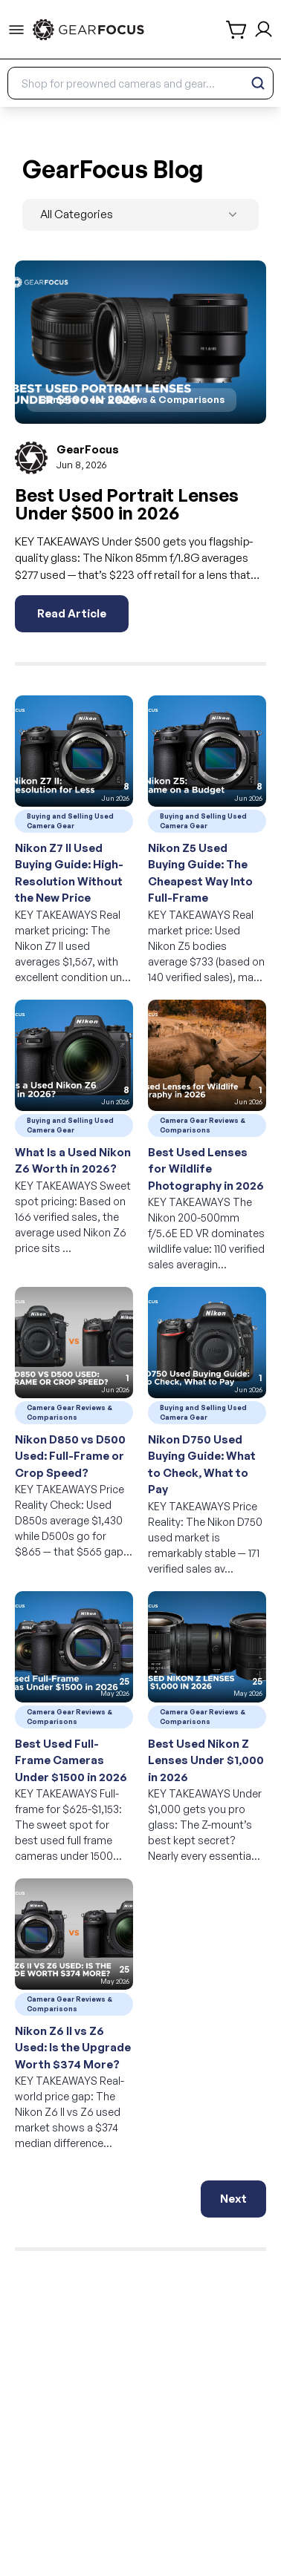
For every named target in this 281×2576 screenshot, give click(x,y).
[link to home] (88, 30)
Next (233, 2199)
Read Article (71, 613)
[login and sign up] (263, 29)
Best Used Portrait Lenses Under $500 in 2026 (127, 504)
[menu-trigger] (16, 30)
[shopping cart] (237, 30)
